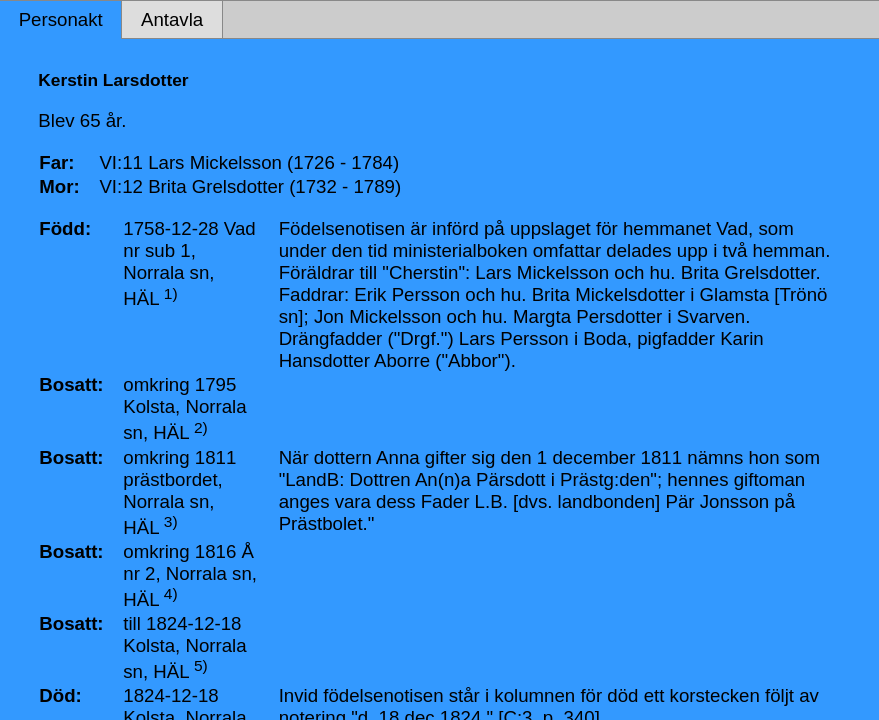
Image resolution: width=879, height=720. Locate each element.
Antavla (172, 19)
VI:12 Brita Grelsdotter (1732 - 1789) (250, 186)
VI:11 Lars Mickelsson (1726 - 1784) (249, 162)
